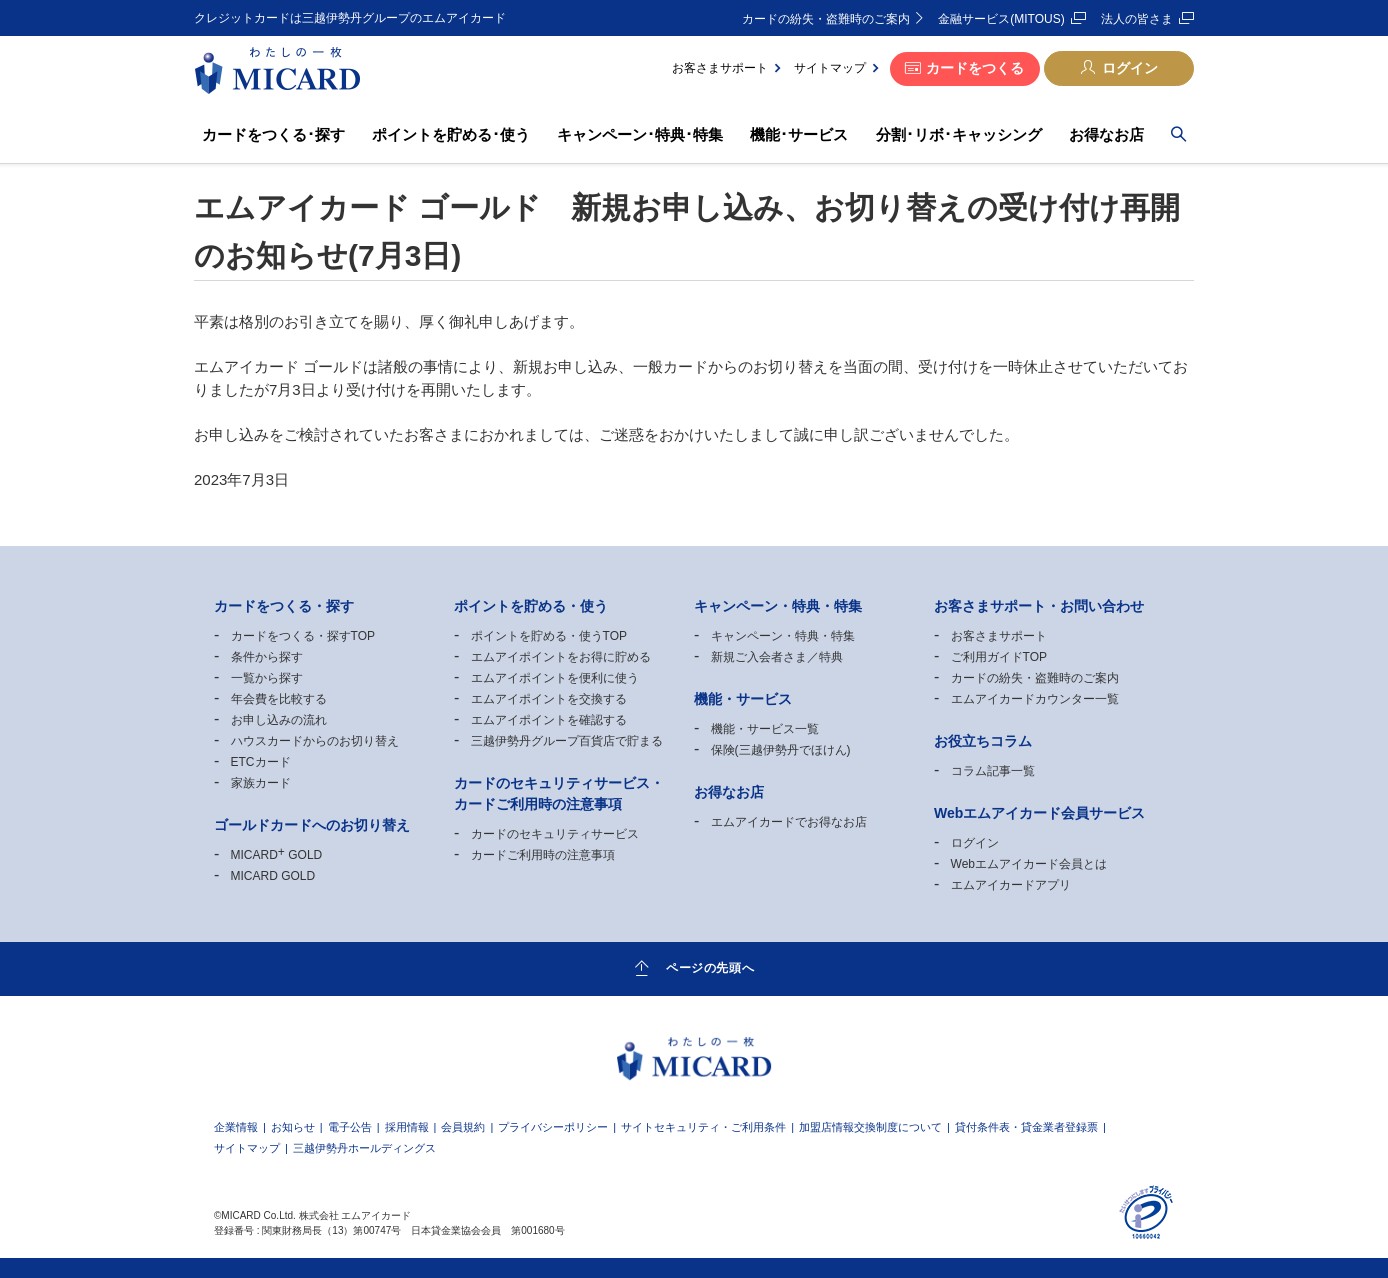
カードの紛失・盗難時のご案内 (826, 19)
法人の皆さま (1137, 19)
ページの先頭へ (710, 968)
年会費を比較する (279, 699)
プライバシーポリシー (553, 1127)
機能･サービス (799, 134)
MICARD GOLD (277, 855)
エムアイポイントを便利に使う (555, 678)
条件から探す (267, 657)
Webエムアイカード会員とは (1029, 864)
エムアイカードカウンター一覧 (1035, 699)
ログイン (1130, 68)
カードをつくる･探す (273, 134)
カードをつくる (975, 68)
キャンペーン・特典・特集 (783, 636)
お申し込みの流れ (279, 720)
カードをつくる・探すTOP (303, 636)
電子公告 (350, 1127)
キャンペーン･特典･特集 (640, 134)
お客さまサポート (720, 68)
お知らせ (293, 1127)
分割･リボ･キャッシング (959, 134)
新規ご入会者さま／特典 (777, 657)
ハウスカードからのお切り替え (315, 741)
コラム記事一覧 (993, 771)
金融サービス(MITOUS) (1001, 19)
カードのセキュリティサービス (555, 834)
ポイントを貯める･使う (451, 134)
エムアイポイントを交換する (549, 699)
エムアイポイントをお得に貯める (561, 657)
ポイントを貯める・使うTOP (549, 636)
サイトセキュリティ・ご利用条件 (703, 1127)
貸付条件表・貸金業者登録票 (1026, 1127)
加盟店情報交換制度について (870, 1127)
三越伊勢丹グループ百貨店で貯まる (567, 741)
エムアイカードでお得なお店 (789, 822)
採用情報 (407, 1127)
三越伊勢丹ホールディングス (364, 1148)
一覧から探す (267, 678)
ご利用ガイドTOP (999, 657)
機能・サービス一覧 (765, 729)
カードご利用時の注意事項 (543, 855)
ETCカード (261, 762)
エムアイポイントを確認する (549, 720)
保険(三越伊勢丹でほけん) (781, 750)
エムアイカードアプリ (1011, 885)
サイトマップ (830, 68)
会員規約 (463, 1127)
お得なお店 (1106, 134)
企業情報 (236, 1127)
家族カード (261, 783)
